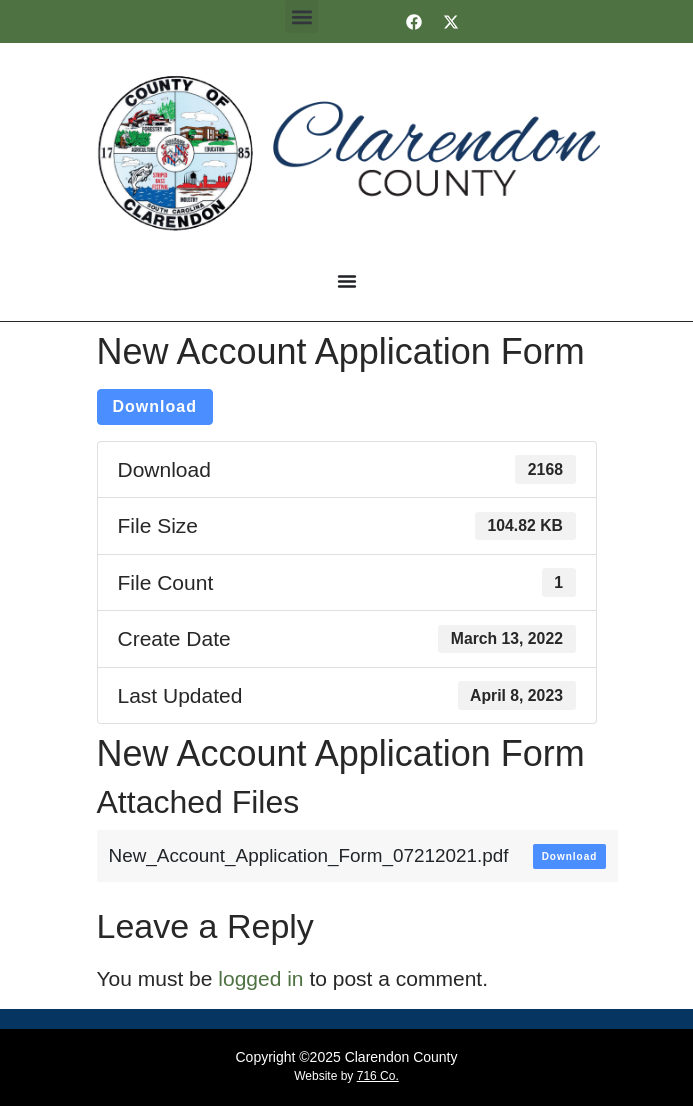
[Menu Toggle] (347, 281)
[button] (301, 16)
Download (155, 406)
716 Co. (378, 1076)
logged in (260, 978)
